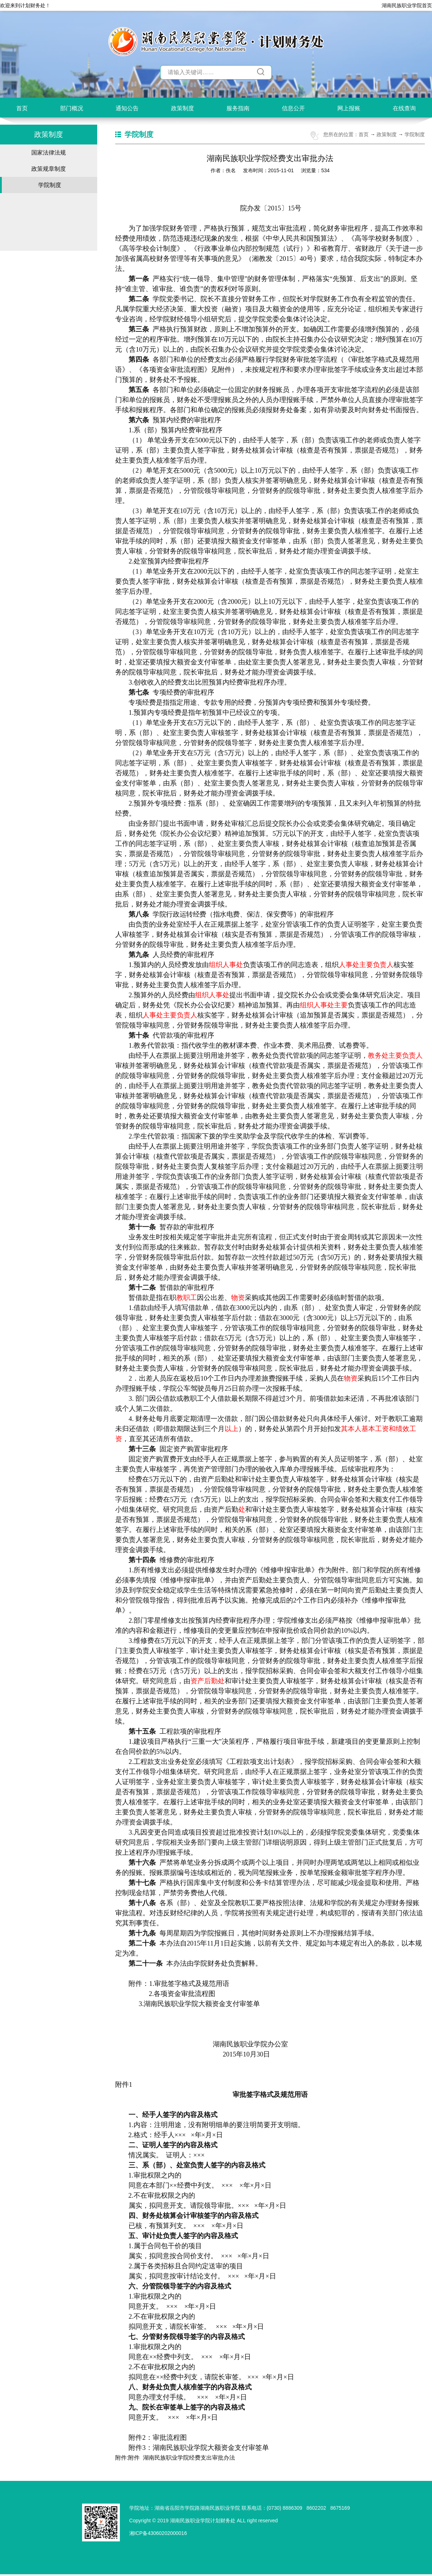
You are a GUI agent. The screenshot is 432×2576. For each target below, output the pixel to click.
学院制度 (49, 185)
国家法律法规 (48, 153)
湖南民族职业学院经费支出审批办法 (189, 2458)
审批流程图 (170, 2437)
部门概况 (71, 108)
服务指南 (237, 108)
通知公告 (127, 108)
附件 (134, 2458)
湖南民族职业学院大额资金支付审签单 (211, 2447)
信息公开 (293, 108)
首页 (22, 108)
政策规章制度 (48, 169)
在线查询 (404, 108)
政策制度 (182, 108)
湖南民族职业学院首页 (407, 5)
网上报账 (348, 108)
